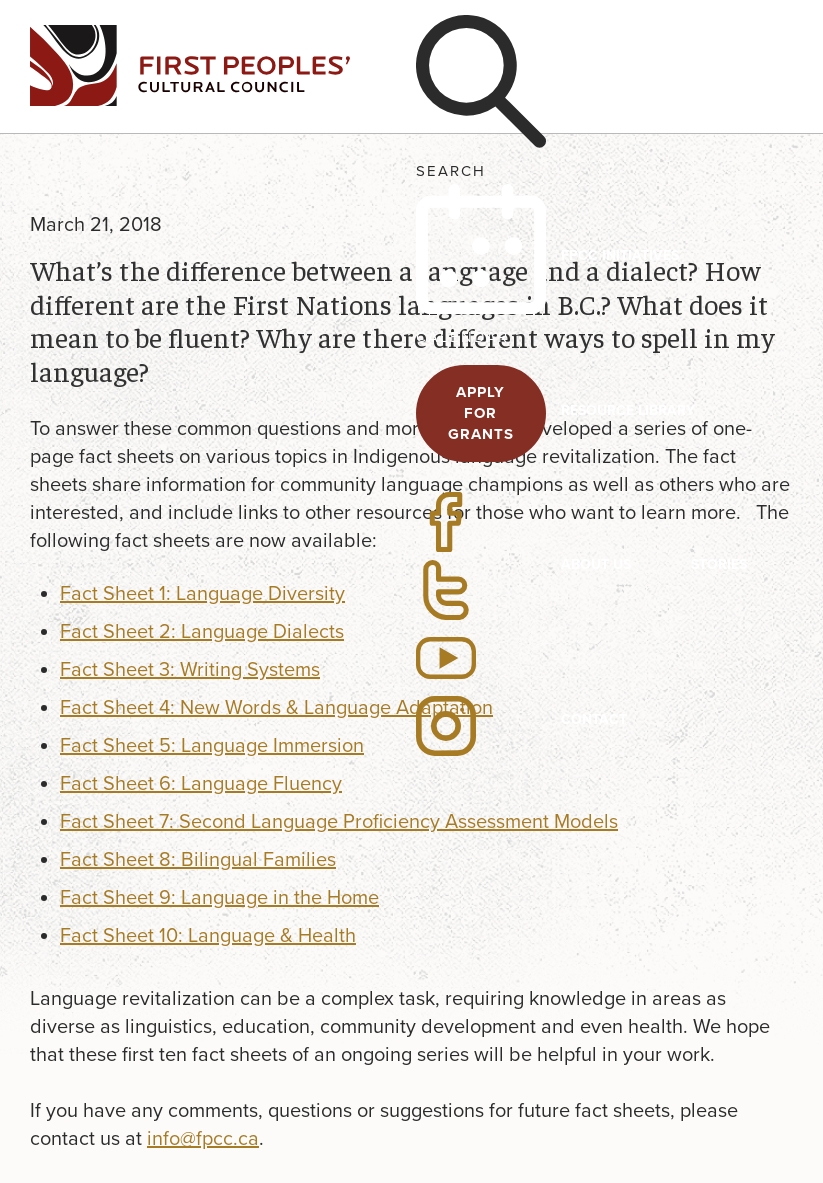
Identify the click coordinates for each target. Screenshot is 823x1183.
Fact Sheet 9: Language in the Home (219, 898)
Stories (719, 564)
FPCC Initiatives (620, 255)
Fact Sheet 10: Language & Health (208, 936)
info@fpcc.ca (203, 1139)
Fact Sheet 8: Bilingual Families (198, 860)
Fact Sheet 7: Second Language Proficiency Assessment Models (339, 822)
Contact (594, 719)
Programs (600, 95)
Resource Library (628, 410)
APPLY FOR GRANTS (481, 413)
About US (596, 564)
